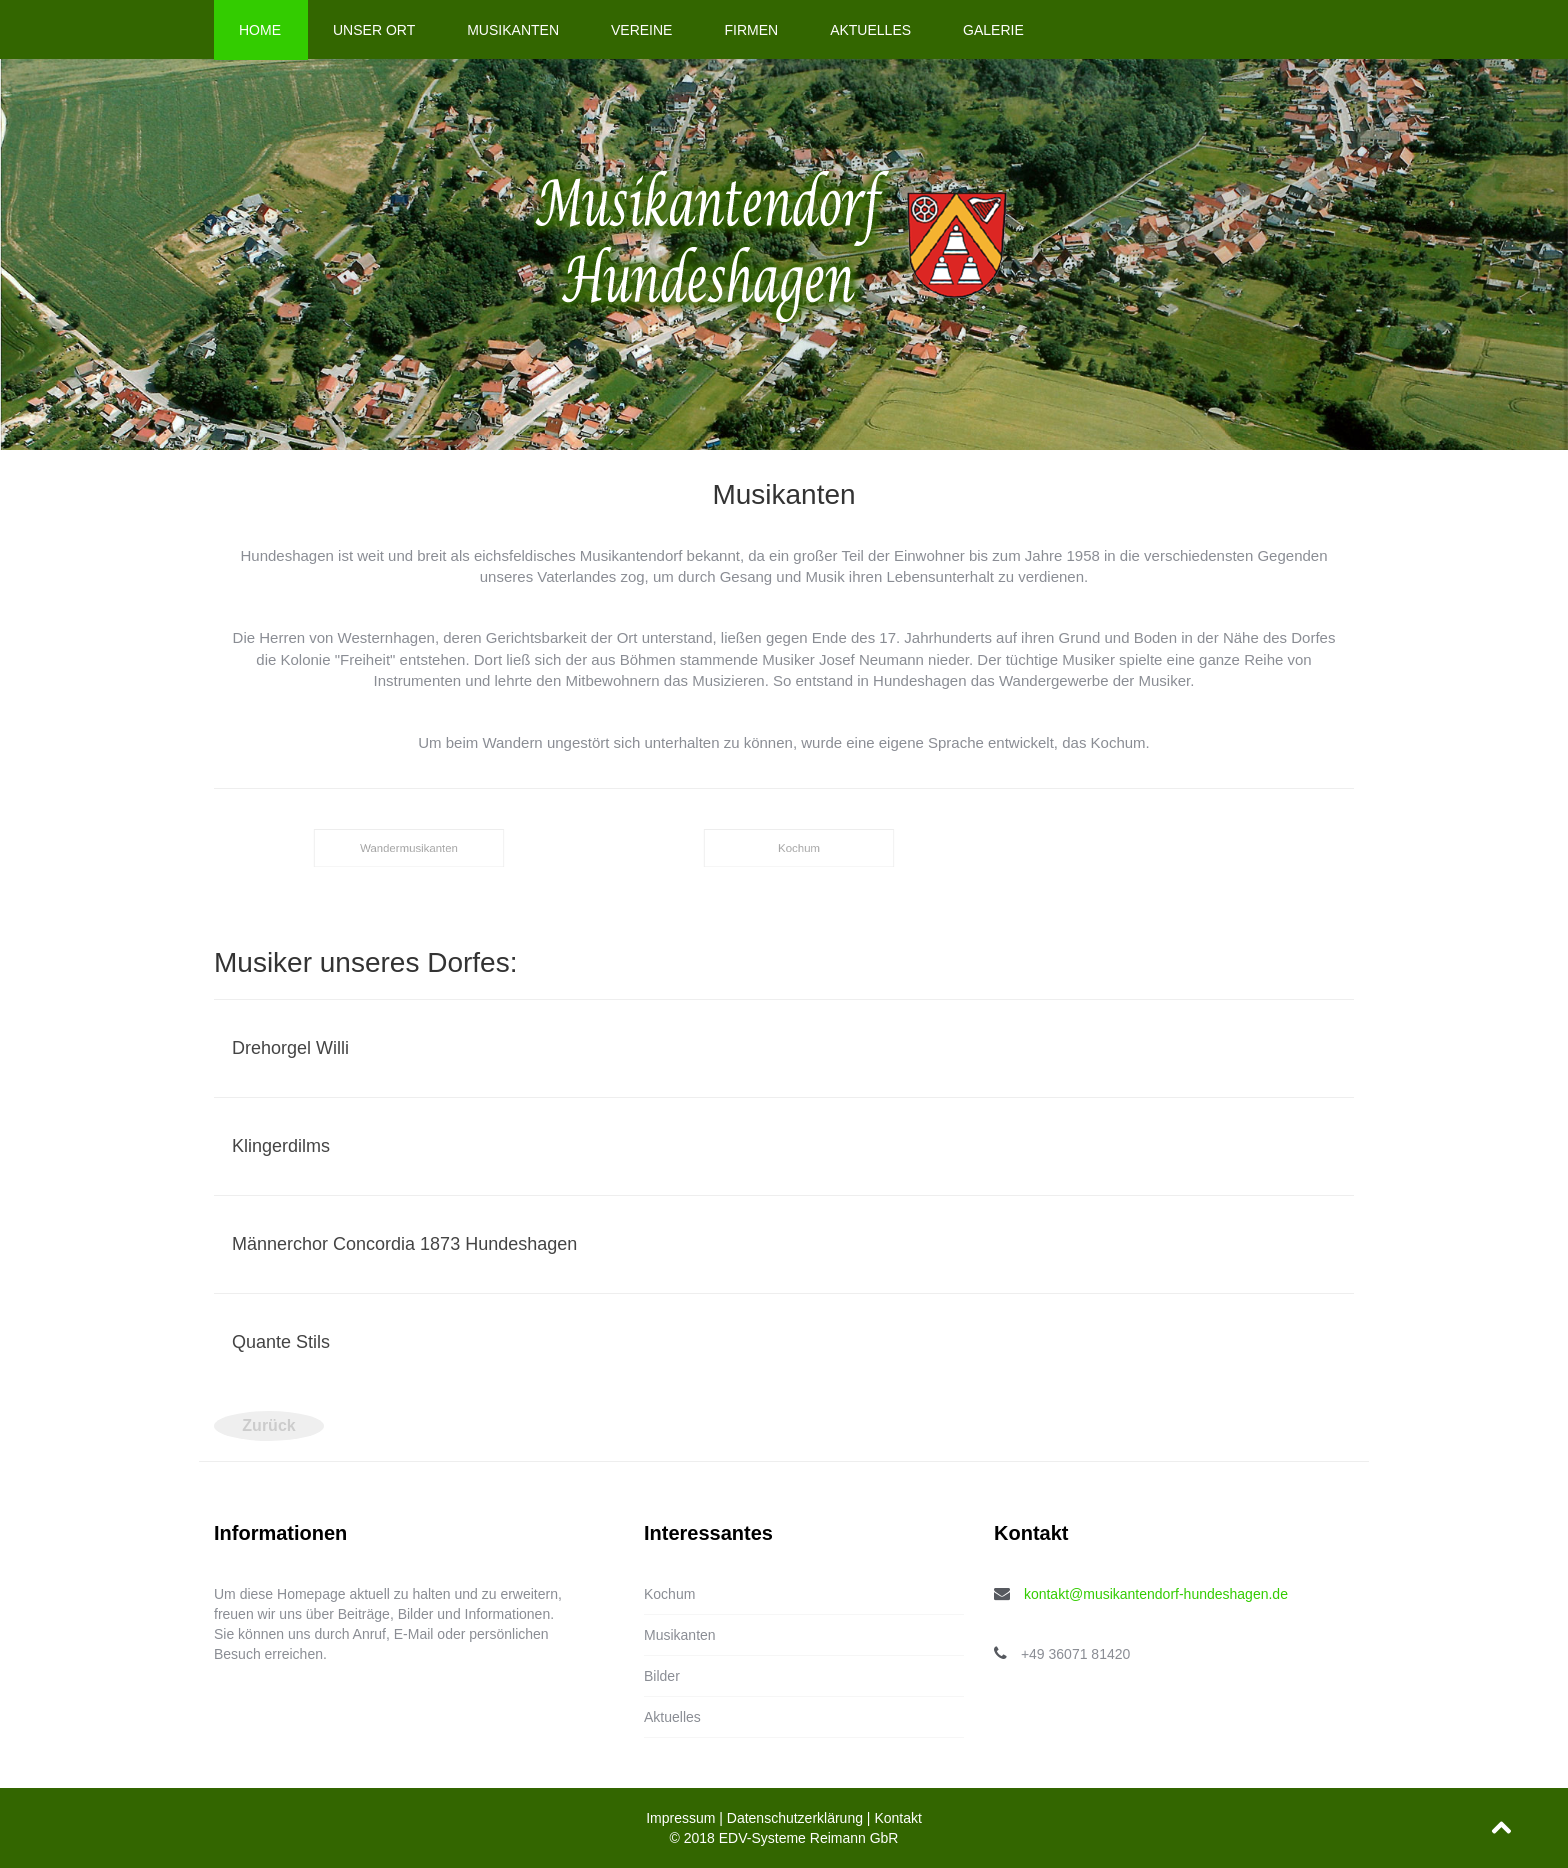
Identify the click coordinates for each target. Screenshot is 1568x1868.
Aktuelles (870, 30)
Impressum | (686, 1818)
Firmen (751, 30)
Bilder (662, 1676)
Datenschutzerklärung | (801, 1818)
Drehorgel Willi (290, 1048)
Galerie (993, 30)
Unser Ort (374, 30)
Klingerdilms (281, 1146)
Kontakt (897, 1818)
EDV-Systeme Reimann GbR (809, 1838)
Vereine (641, 30)
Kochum (669, 1594)
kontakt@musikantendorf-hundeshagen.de (1156, 1594)
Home (260, 30)
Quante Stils (281, 1342)
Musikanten (513, 30)
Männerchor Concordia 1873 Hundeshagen (404, 1244)
